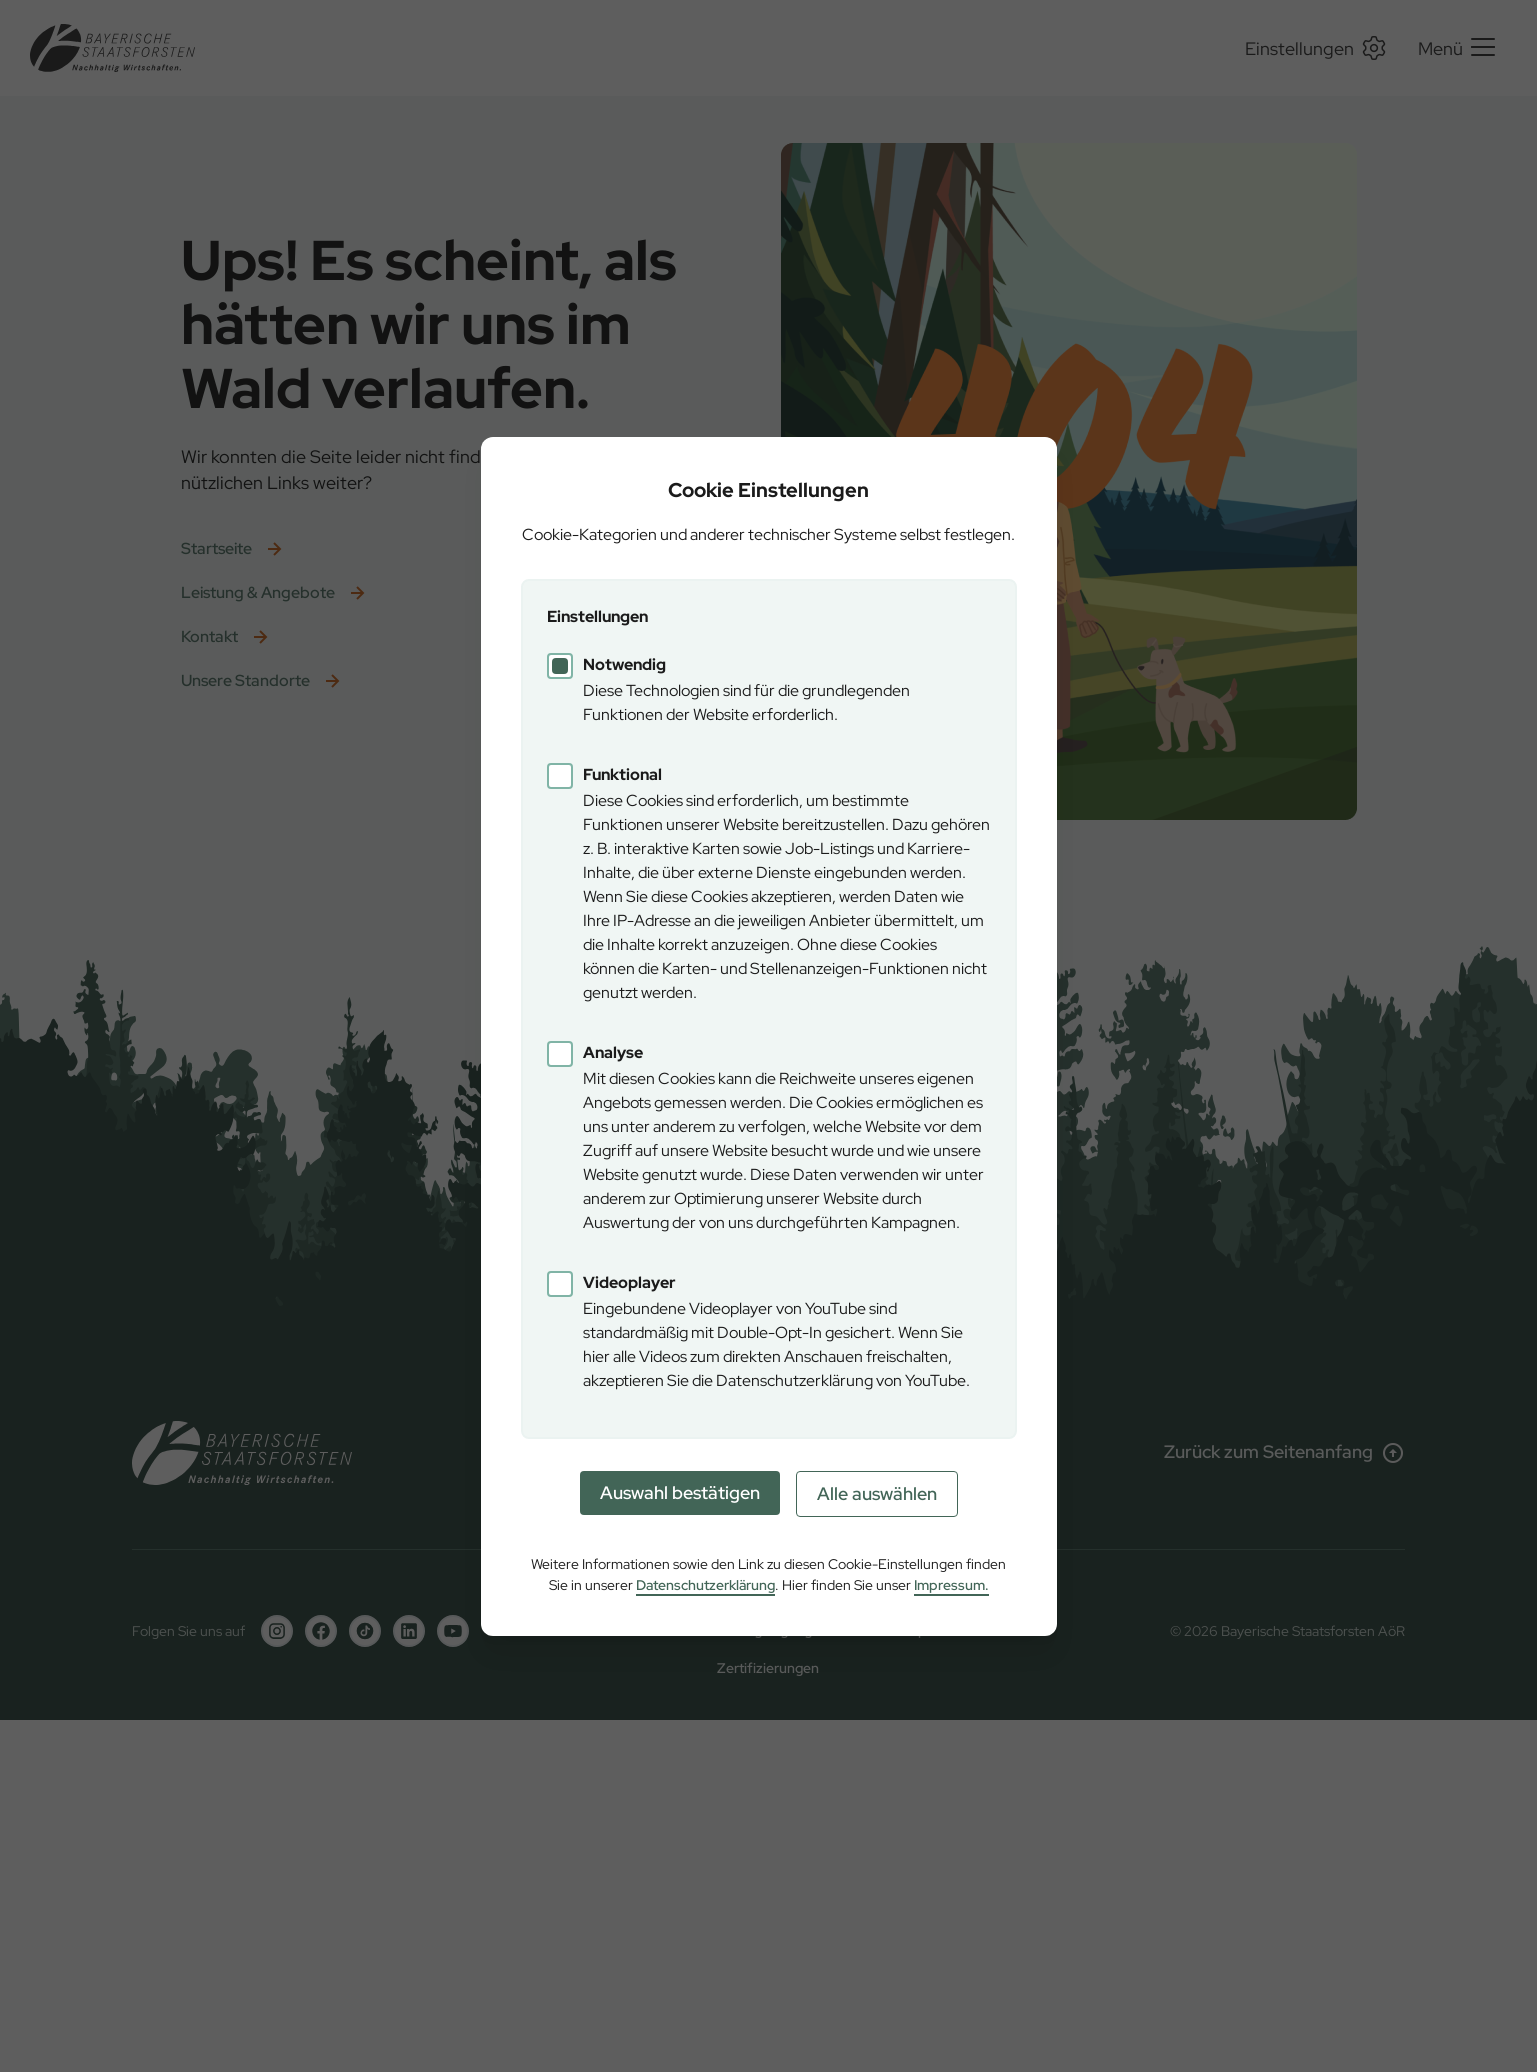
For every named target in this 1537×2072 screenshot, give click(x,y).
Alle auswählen (877, 1493)
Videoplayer (629, 1282)
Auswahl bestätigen (680, 1492)
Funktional (622, 774)
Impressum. (951, 1585)
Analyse (613, 1052)
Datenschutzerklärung (705, 1585)
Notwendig (624, 664)
